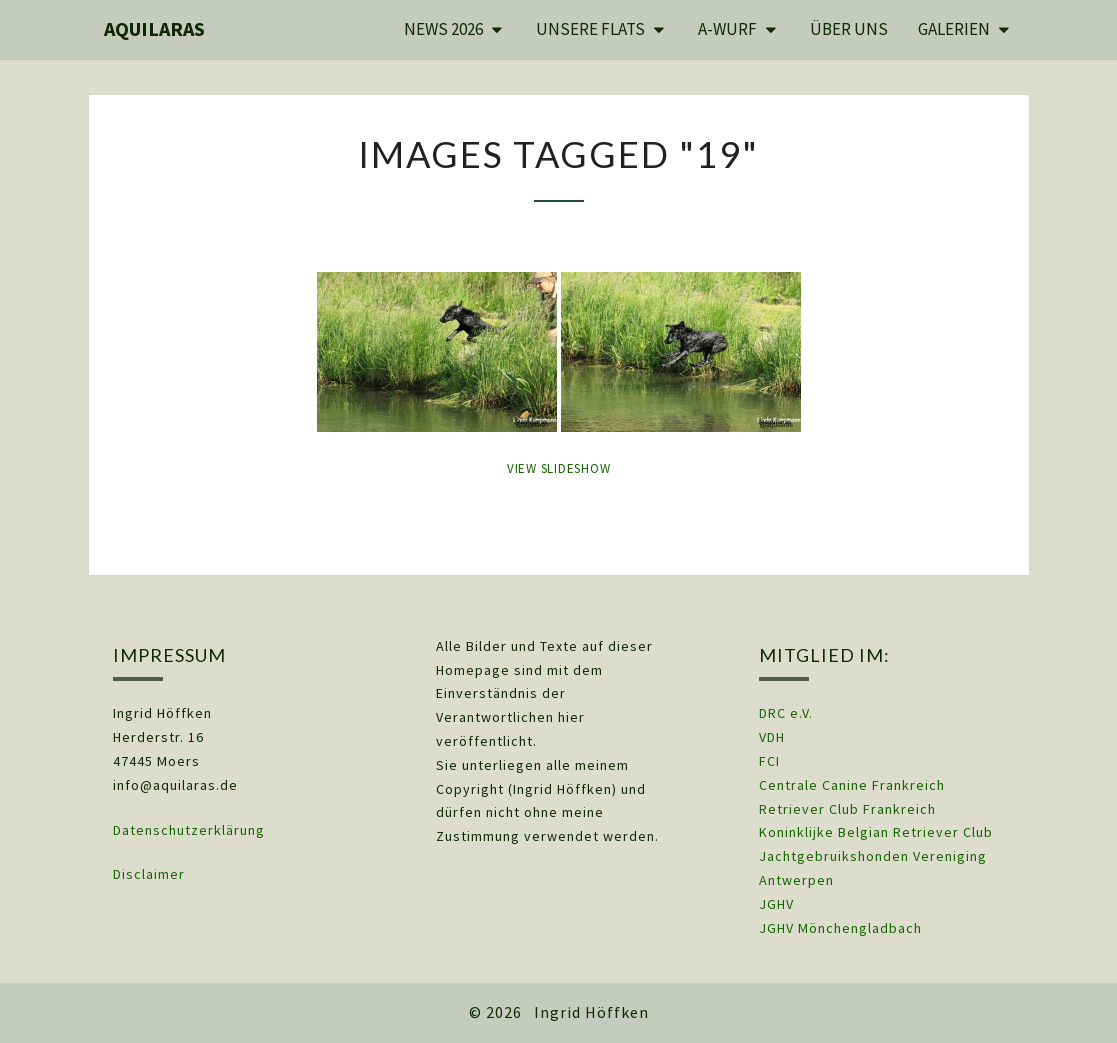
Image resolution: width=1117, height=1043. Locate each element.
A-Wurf (727, 29)
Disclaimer (149, 874)
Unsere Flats (590, 29)
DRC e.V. (786, 713)
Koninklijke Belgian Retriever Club (876, 832)
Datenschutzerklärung (189, 830)
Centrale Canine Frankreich (852, 785)
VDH (774, 737)
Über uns (849, 29)
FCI (769, 761)
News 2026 (443, 29)
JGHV (776, 904)
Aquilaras (154, 28)
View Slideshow (559, 468)
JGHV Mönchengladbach (840, 928)
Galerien (954, 29)
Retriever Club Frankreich (847, 809)
